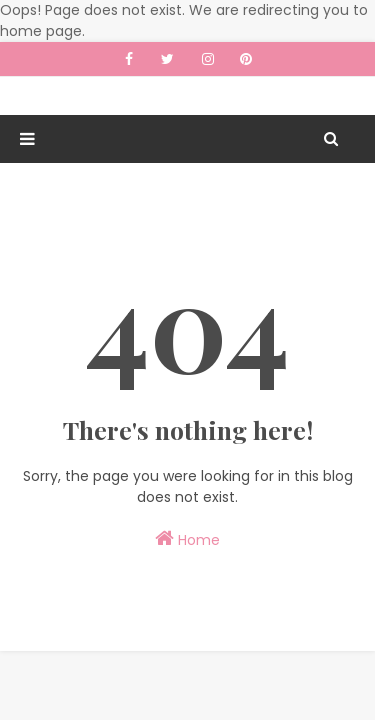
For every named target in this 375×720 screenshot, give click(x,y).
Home (187, 539)
